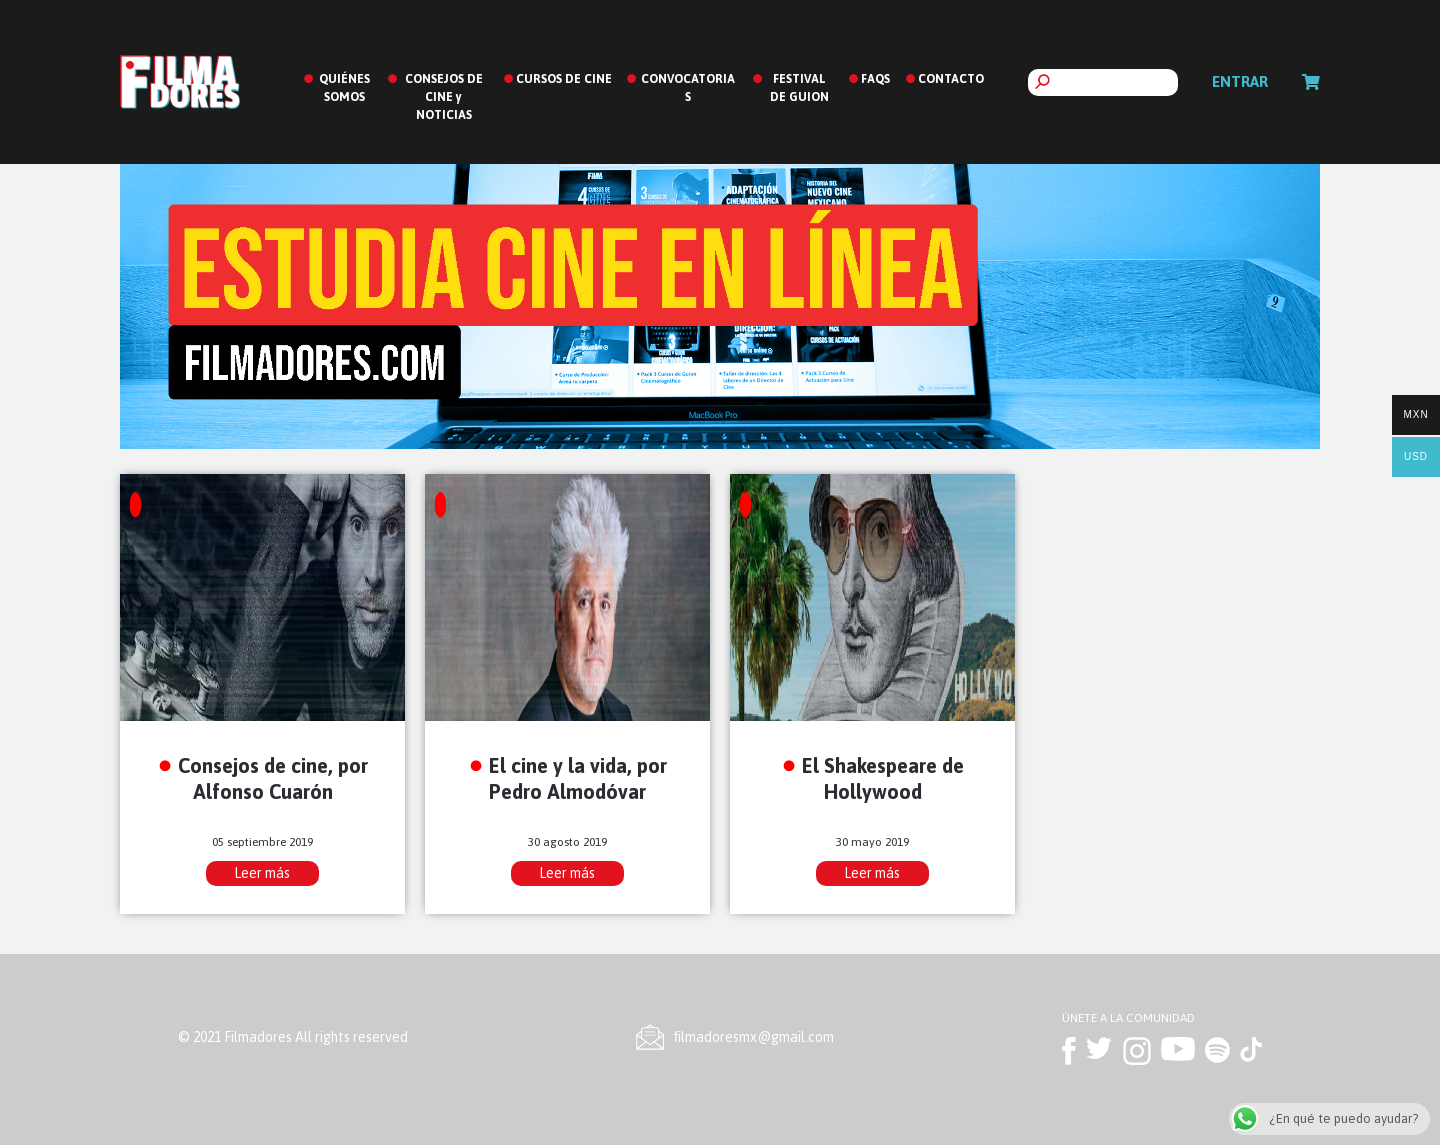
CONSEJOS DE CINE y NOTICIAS (444, 97)
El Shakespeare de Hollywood (883, 778)
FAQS (875, 79)
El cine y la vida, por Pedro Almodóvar (578, 778)
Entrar (1240, 81)
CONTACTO (951, 79)
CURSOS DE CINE (564, 79)
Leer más (262, 873)
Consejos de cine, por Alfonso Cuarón (273, 778)
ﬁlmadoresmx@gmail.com (754, 1037)
